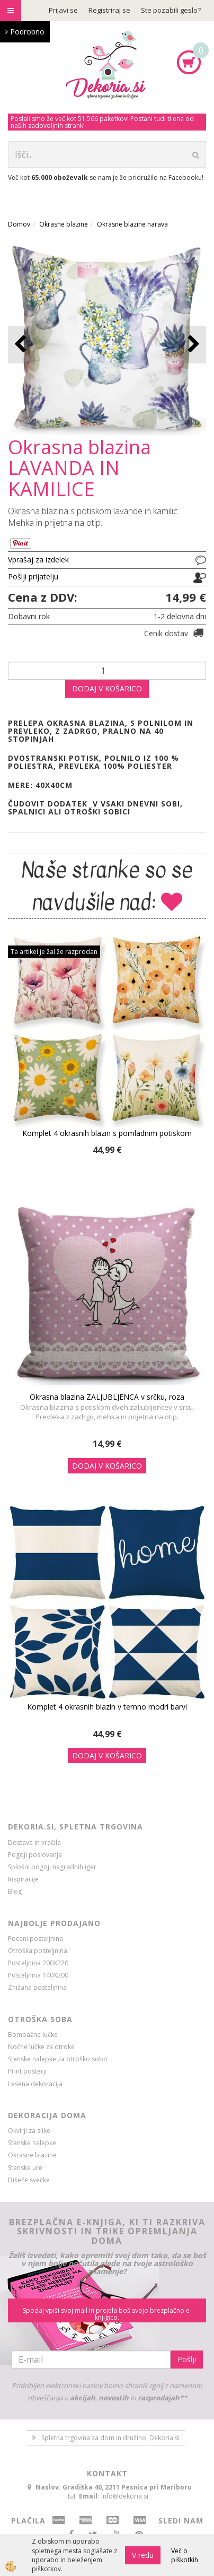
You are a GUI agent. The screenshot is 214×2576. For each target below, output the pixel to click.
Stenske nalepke (32, 2142)
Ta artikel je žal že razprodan (54, 951)
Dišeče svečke (29, 2179)
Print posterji (27, 2071)
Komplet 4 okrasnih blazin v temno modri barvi (107, 1707)
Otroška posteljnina (37, 1950)
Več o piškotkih (184, 2555)
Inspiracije (23, 1879)
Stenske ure (25, 2167)
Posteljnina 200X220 (38, 1962)
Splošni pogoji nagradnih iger (52, 1866)
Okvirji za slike (29, 2130)
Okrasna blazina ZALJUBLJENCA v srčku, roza (107, 1397)
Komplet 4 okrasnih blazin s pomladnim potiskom (107, 1133)
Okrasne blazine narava (132, 224)
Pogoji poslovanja (35, 1854)
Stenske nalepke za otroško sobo (58, 2058)
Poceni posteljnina (35, 1938)
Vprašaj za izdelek (38, 559)
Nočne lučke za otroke (41, 2046)
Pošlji (186, 2359)
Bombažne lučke (33, 2034)
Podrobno (24, 32)
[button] (192, 344)
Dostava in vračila (34, 1842)
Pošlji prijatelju (33, 576)
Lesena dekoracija (35, 2083)
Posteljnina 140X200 (38, 1975)
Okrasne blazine (63, 224)
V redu (143, 2555)
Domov (19, 224)
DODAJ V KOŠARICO (107, 688)
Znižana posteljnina (37, 1987)
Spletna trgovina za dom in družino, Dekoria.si (110, 2437)
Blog (15, 1891)
